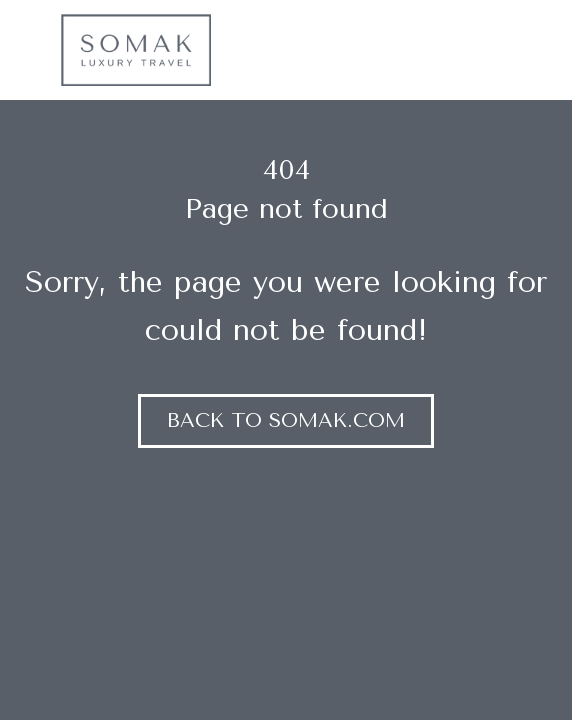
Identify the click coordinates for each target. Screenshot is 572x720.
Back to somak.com (286, 420)
